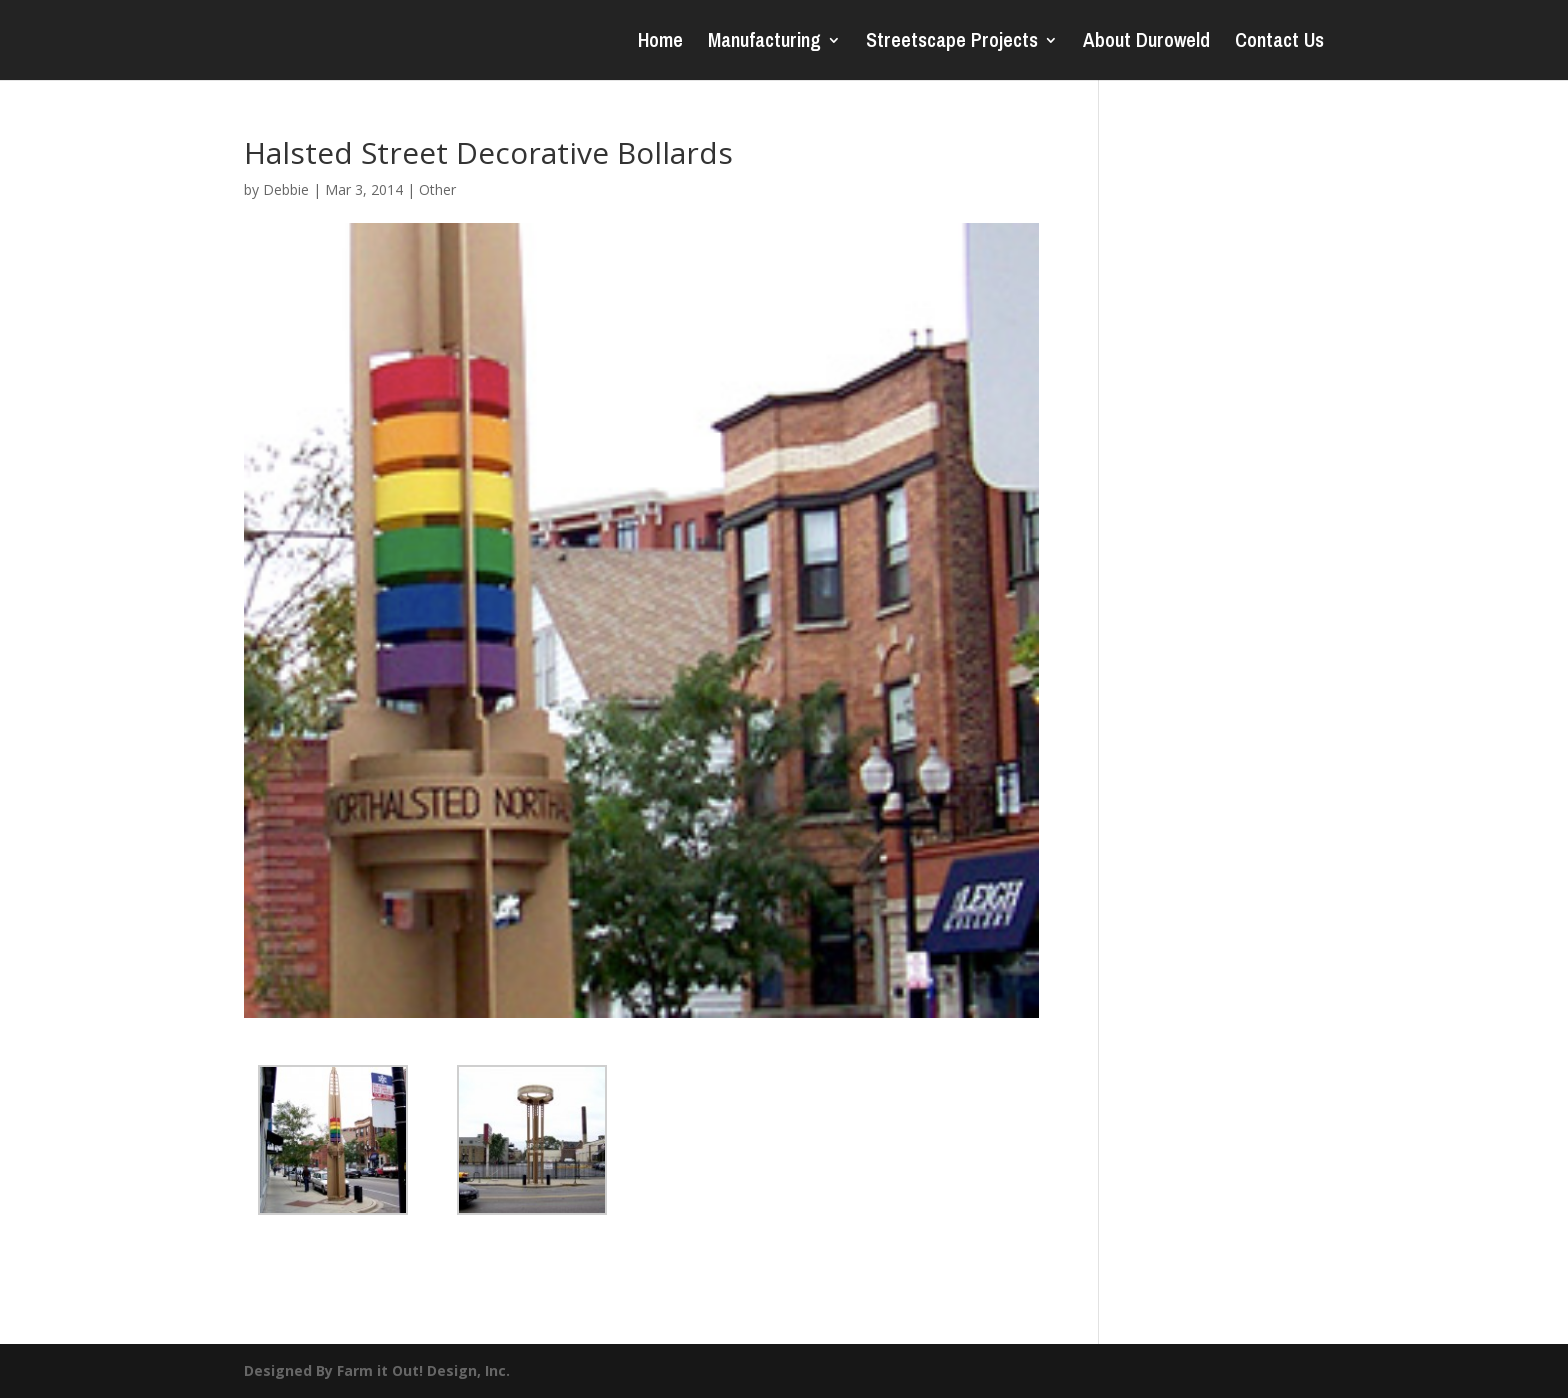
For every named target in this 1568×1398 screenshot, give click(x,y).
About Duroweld (1146, 43)
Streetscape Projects (952, 43)
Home (660, 43)
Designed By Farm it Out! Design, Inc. (377, 1370)
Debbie (286, 189)
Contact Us (1279, 43)
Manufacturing (764, 43)
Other (437, 189)
